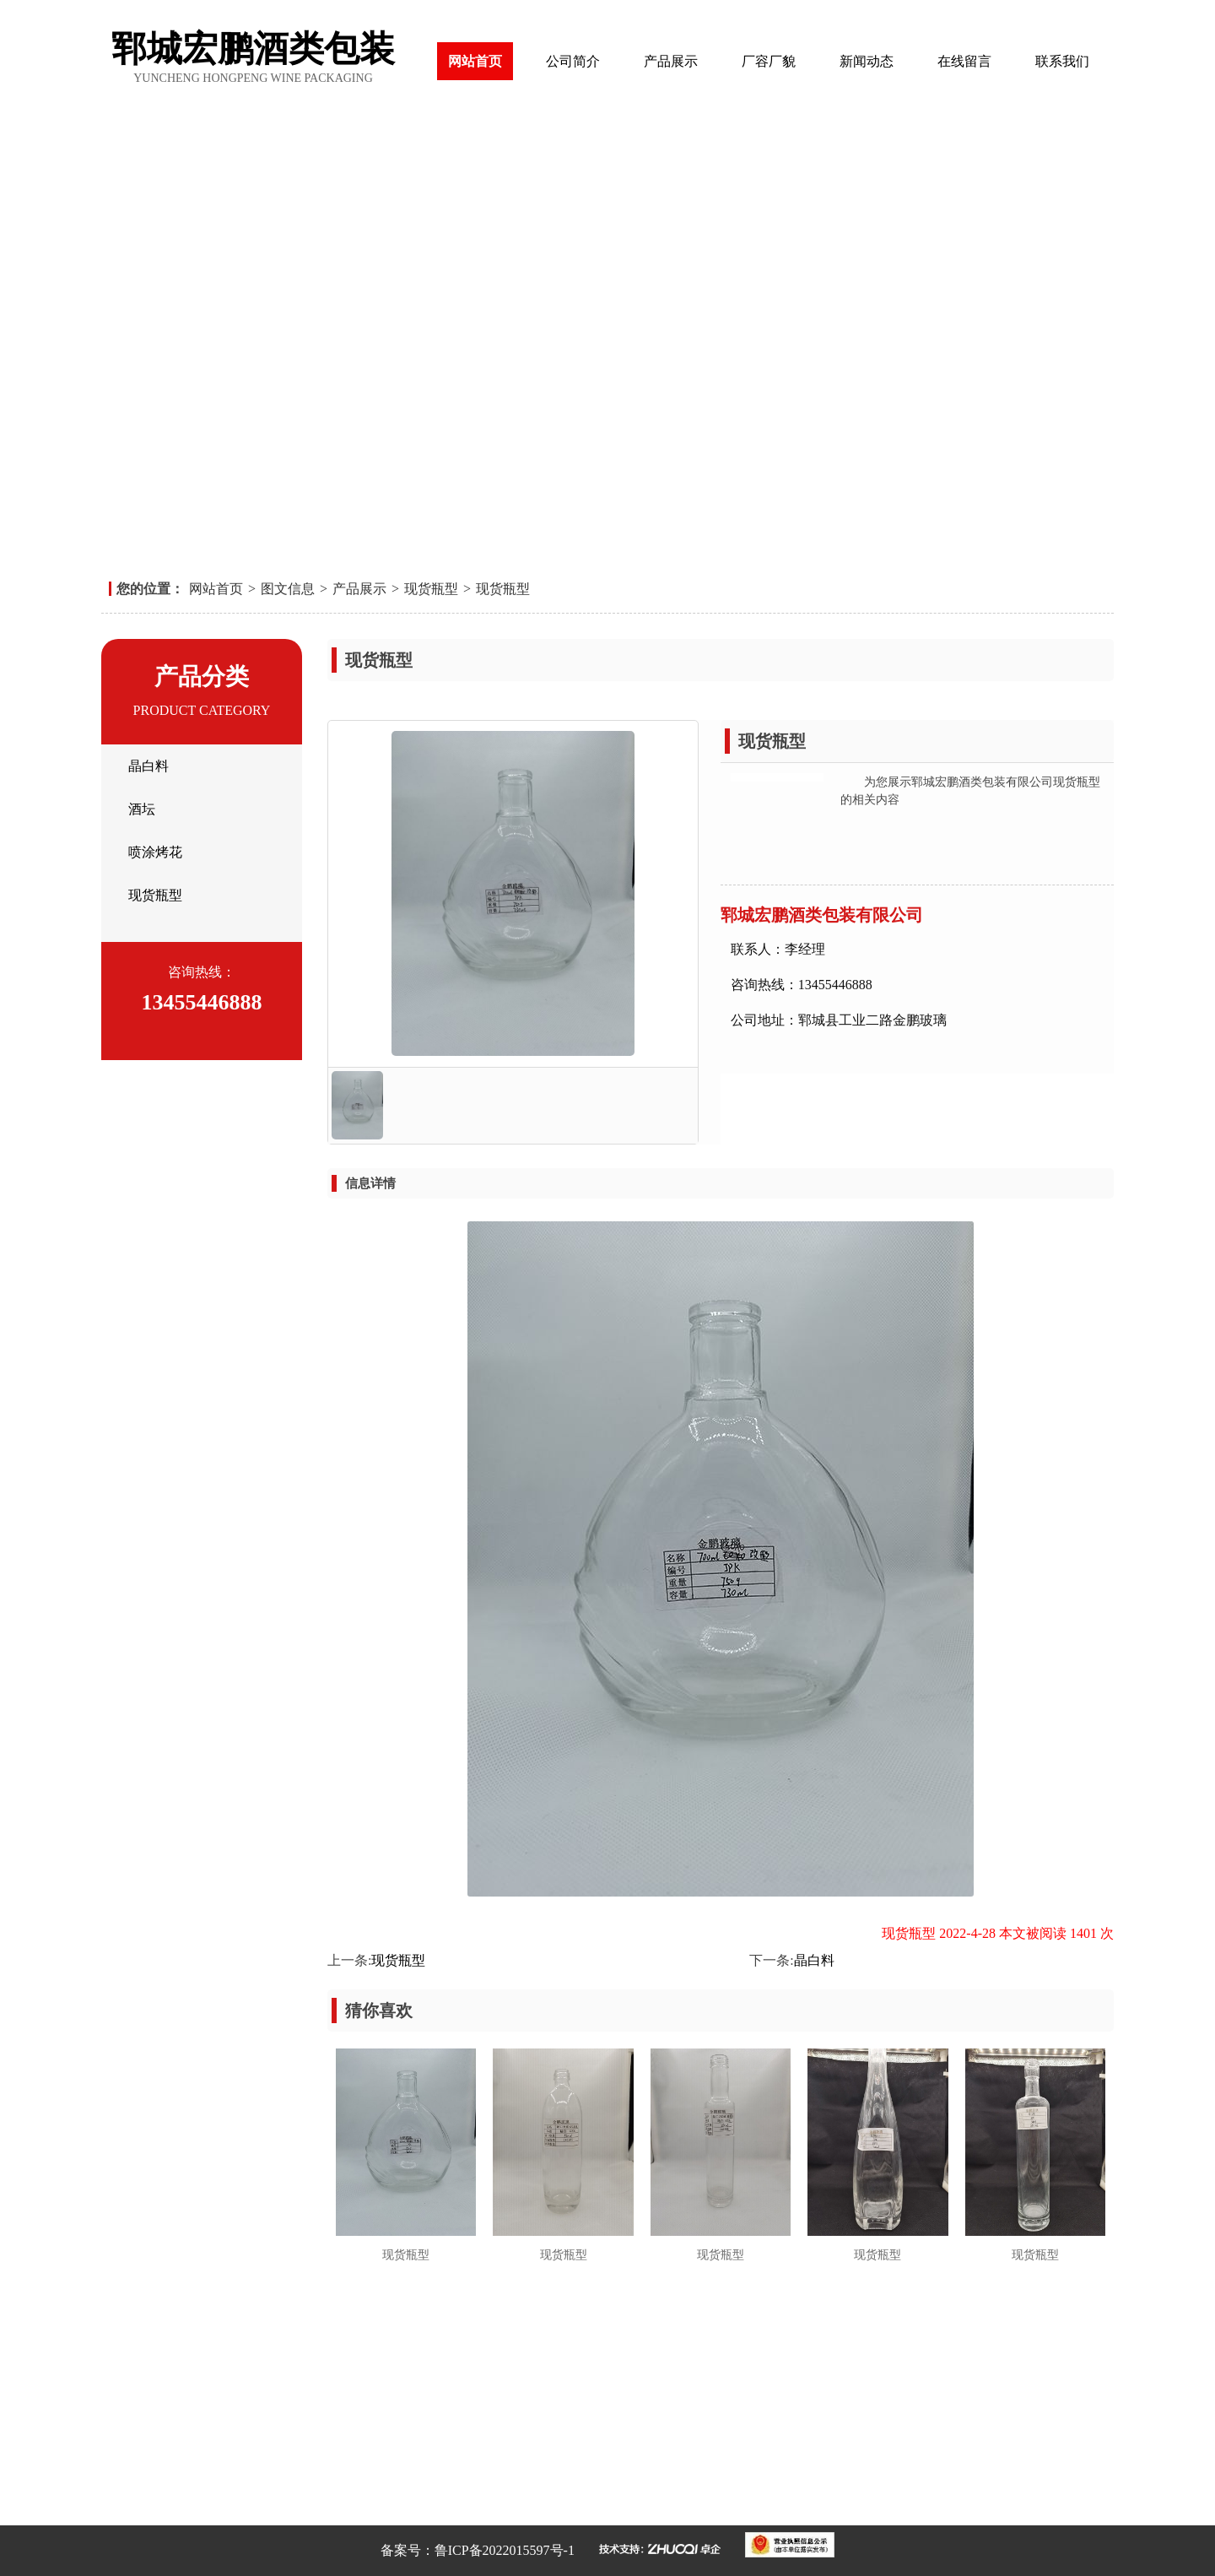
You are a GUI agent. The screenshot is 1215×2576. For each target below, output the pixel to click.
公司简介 (573, 61)
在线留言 (964, 61)
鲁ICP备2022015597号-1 (505, 2550)
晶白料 (148, 766)
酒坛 (141, 809)
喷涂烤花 (155, 852)
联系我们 (1062, 61)
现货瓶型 (431, 589)
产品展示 (671, 61)
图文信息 (288, 589)
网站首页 (475, 61)
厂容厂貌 (769, 61)
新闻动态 (867, 61)
